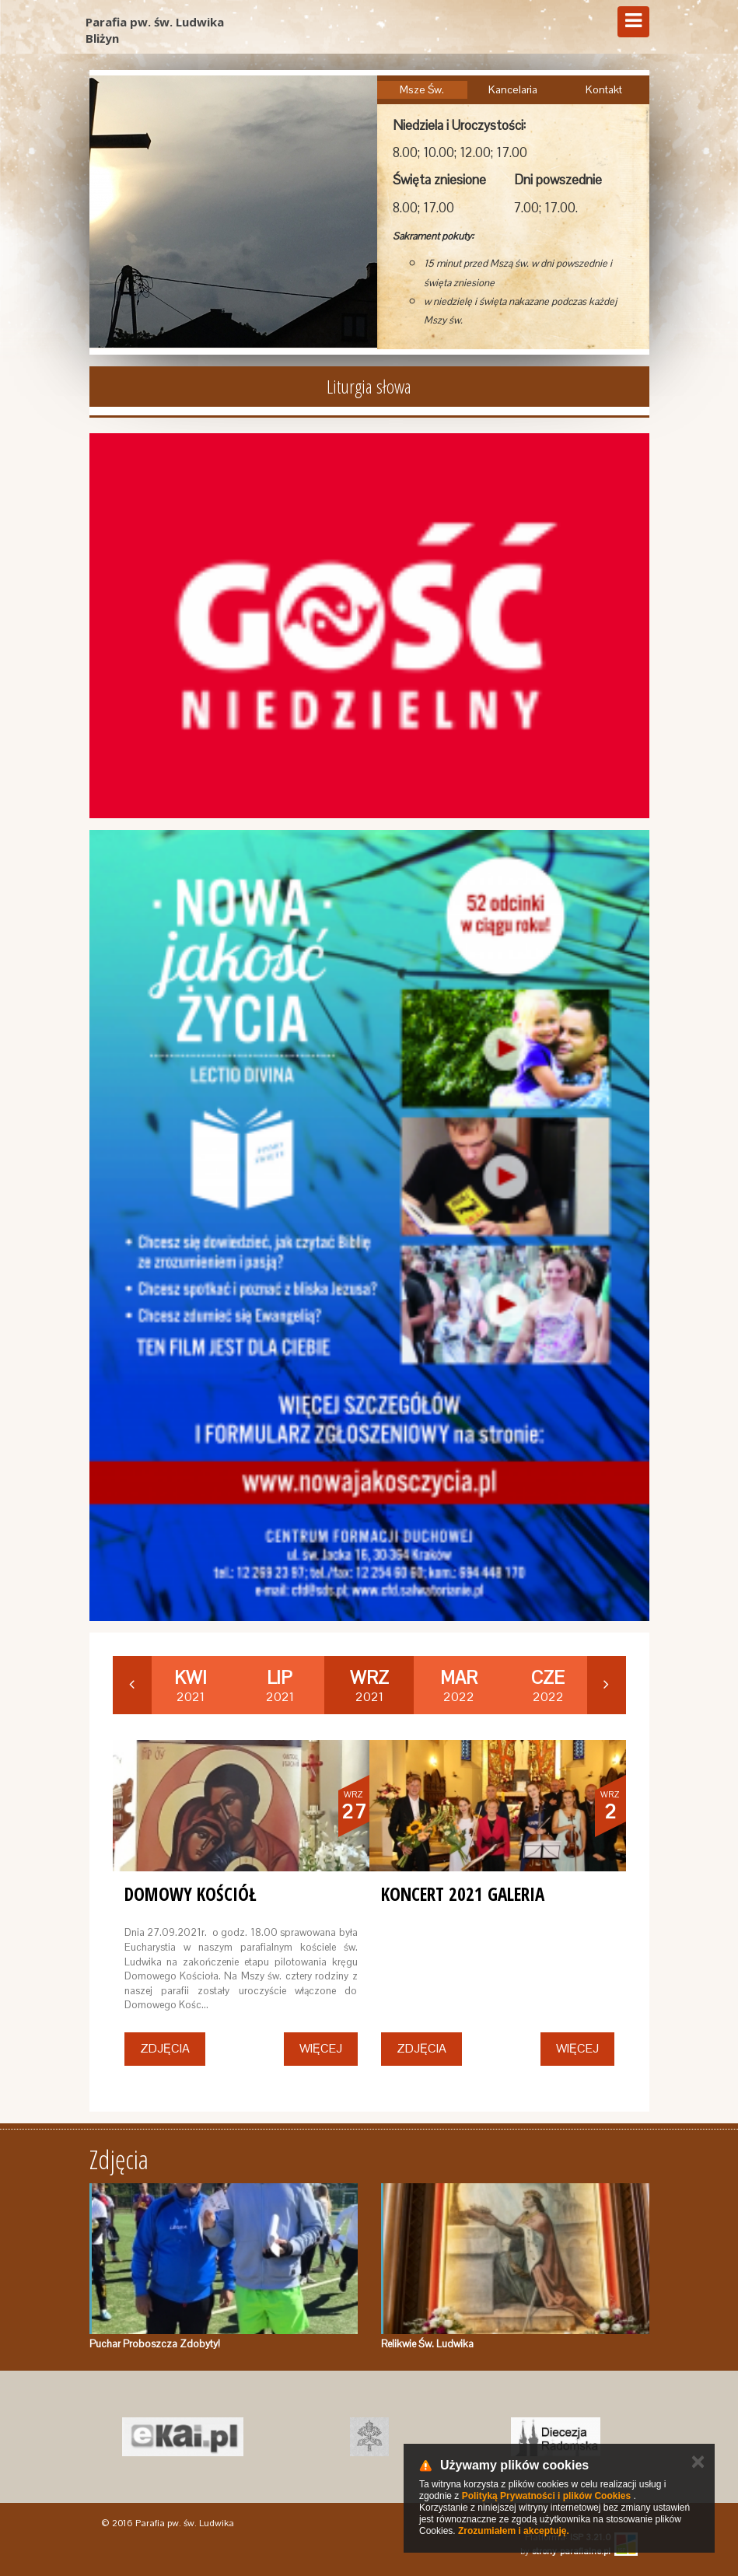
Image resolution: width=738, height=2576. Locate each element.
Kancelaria (512, 89)
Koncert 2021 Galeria (462, 1893)
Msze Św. (422, 89)
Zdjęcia (165, 2048)
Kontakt (604, 89)
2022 (458, 1685)
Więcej (320, 2048)
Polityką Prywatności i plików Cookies (546, 2495)
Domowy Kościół (190, 1893)
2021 (190, 1685)
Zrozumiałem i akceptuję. (513, 2530)
